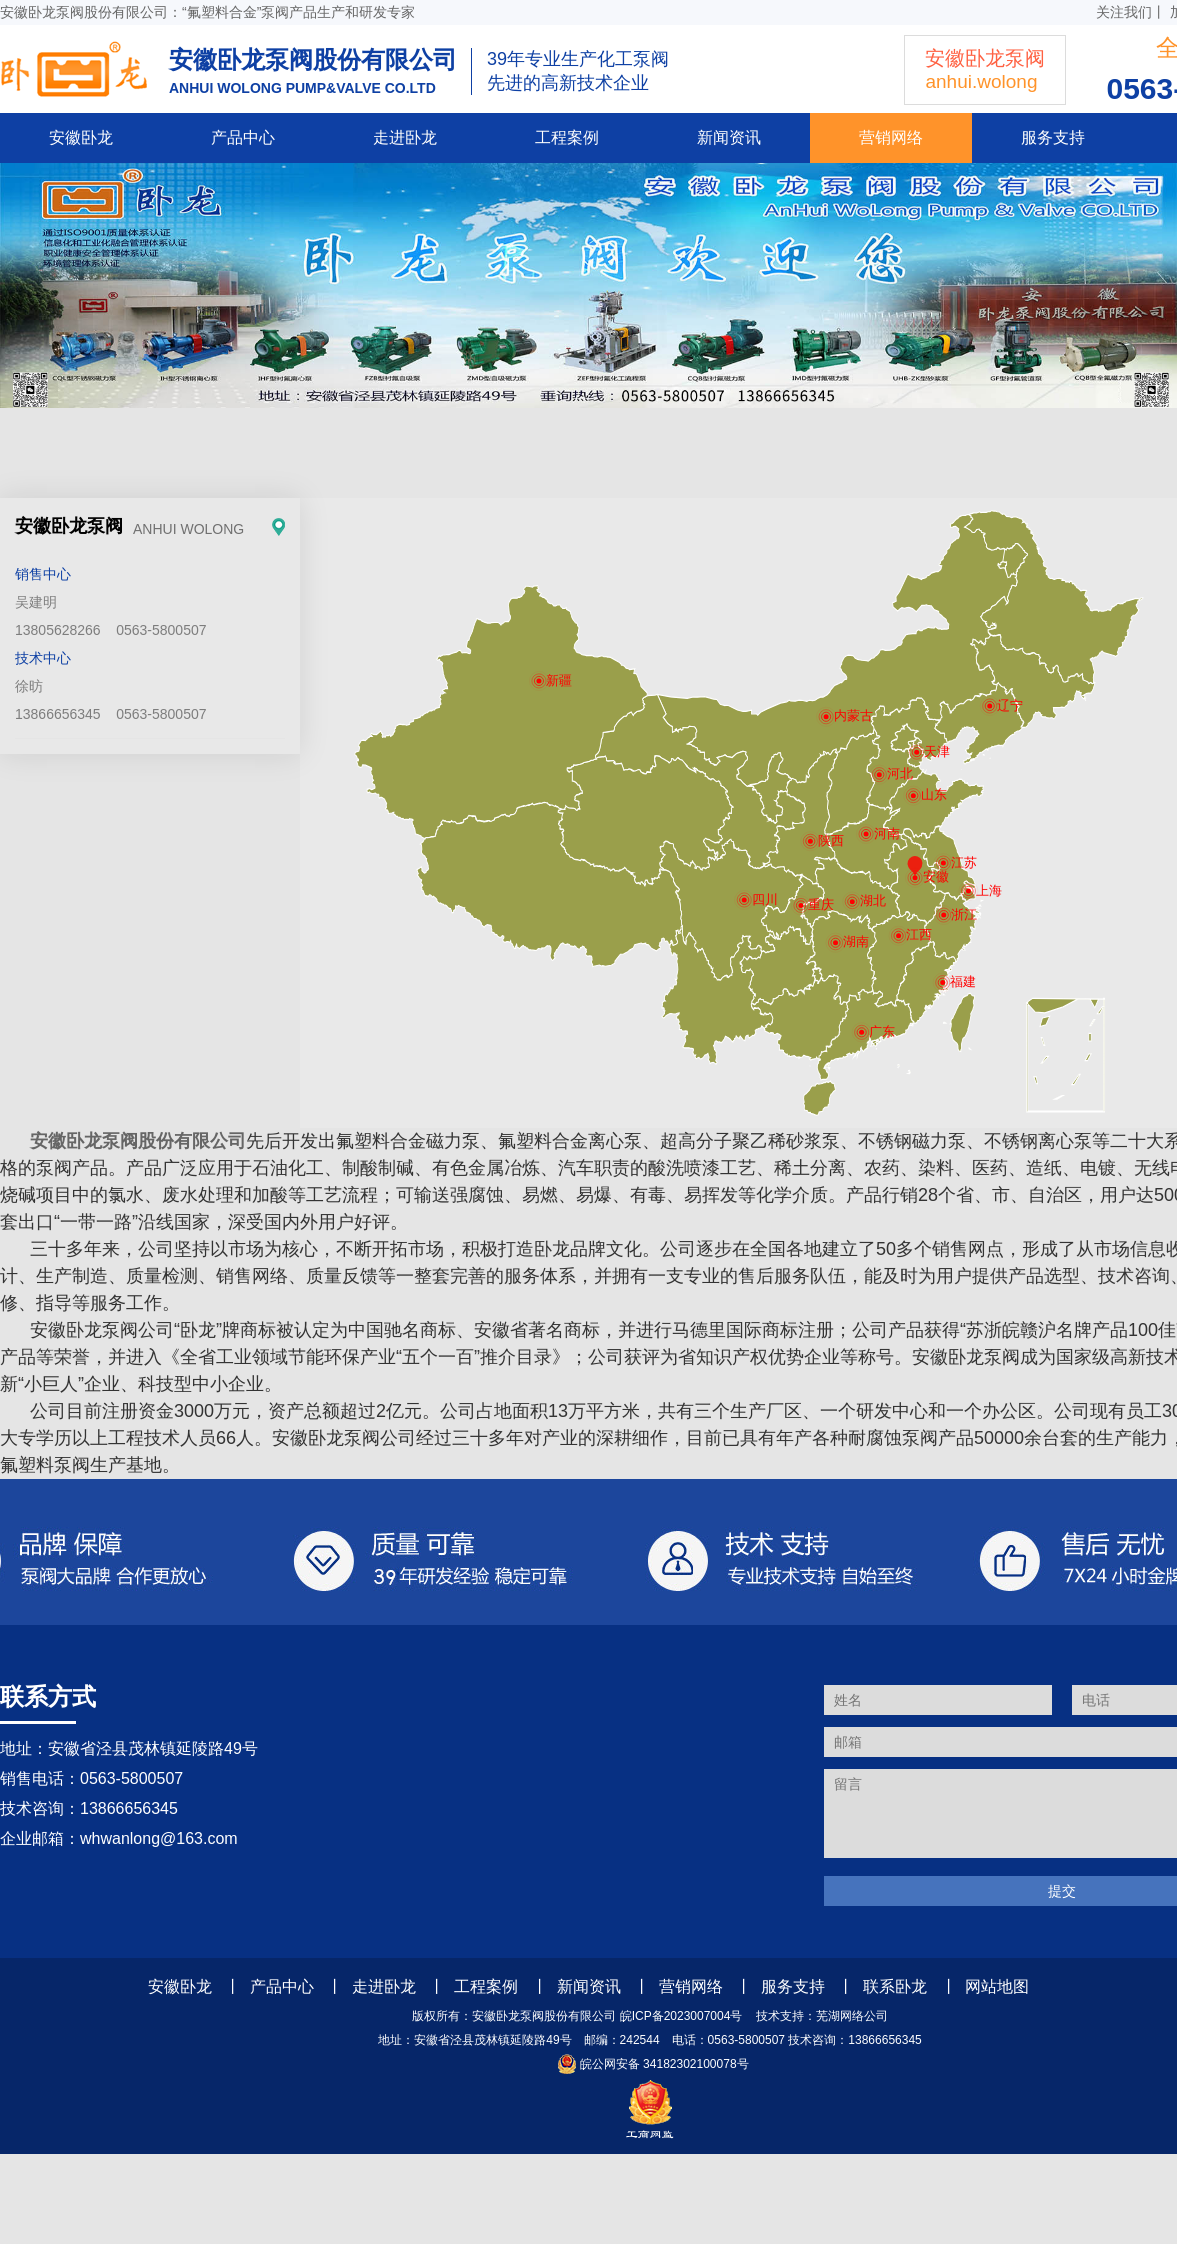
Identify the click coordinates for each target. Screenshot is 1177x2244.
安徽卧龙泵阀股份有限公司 (138, 1141)
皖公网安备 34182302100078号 (649, 2064)
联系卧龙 (895, 1986)
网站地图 (997, 1986)
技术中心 (43, 658)
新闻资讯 (729, 137)
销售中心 (43, 574)
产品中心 (243, 137)
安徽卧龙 (81, 137)
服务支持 (1053, 137)
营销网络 (891, 137)
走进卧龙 (405, 137)
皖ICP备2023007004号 (681, 2016)
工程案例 (567, 137)
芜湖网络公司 (852, 2016)
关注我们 (1124, 12)
